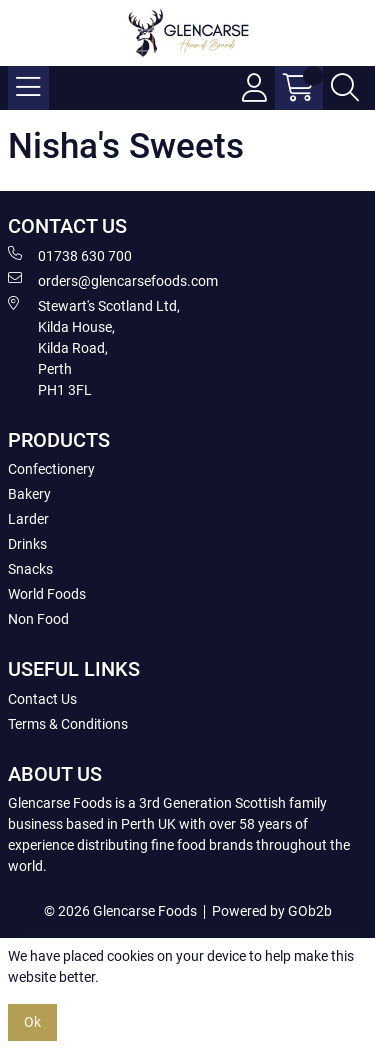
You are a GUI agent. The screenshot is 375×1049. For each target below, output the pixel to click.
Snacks (30, 569)
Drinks (27, 544)
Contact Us (42, 699)
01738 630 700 (70, 255)
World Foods (47, 594)
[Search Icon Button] (345, 88)
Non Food (38, 619)
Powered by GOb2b (272, 911)
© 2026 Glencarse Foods (120, 911)
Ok (32, 1022)
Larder (28, 519)
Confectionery (51, 469)
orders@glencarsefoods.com (113, 280)
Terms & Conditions (68, 724)
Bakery (29, 494)
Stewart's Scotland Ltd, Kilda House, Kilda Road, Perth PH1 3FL (94, 347)
